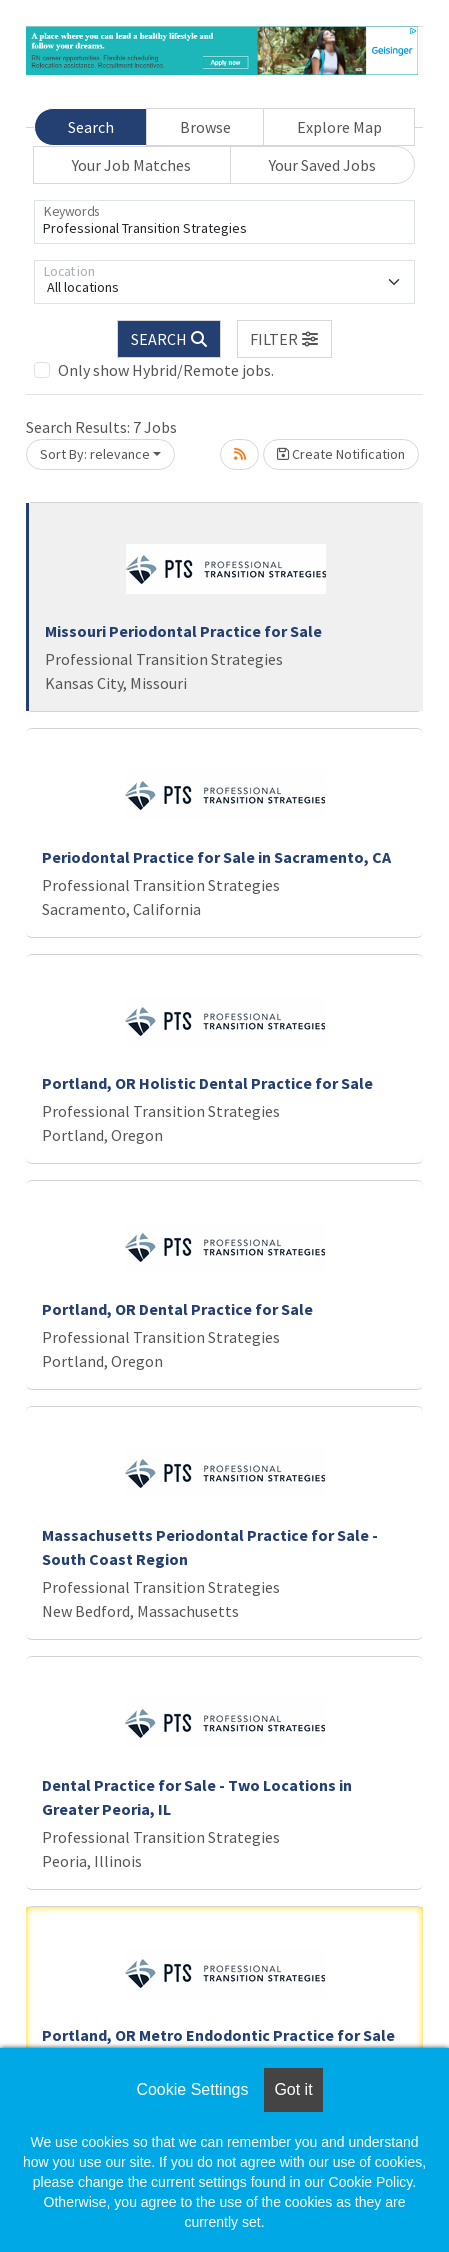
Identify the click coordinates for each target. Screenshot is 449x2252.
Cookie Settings (192, 2089)
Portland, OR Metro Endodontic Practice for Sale (218, 2035)
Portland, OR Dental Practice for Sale (177, 1309)
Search (91, 127)
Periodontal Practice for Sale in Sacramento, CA (216, 857)
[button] (285, 339)
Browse (205, 127)
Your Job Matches (131, 165)
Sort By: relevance (95, 454)
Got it (293, 2089)
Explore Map (339, 127)
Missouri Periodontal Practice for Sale (183, 631)
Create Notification (341, 454)
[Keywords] (224, 222)
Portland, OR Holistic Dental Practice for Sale (207, 1083)
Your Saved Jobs (322, 165)
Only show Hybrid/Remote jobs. (166, 370)
